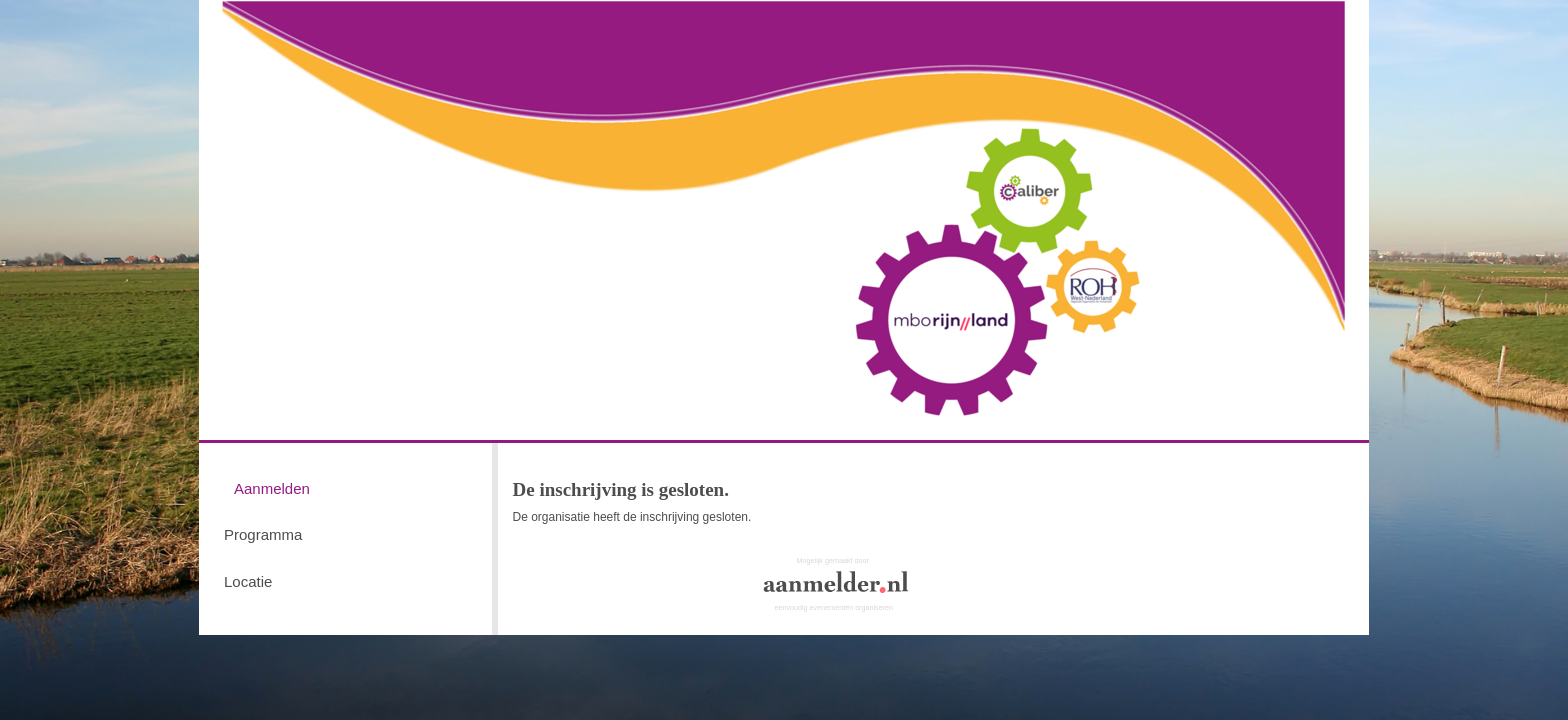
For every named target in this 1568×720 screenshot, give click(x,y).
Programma (263, 534)
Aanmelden (272, 488)
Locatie (248, 581)
